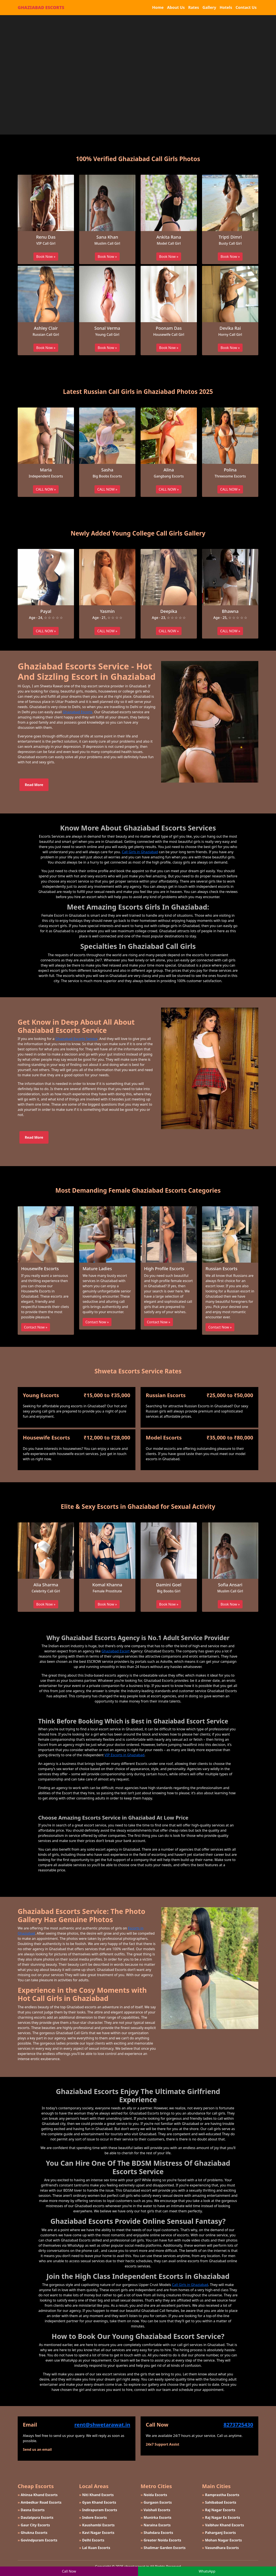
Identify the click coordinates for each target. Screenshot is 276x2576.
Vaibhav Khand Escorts (223, 2525)
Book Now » (45, 256)
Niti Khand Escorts (96, 2494)
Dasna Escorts (31, 2510)
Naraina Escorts (156, 2525)
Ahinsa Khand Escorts (38, 2494)
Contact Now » (35, 1327)
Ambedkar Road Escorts (39, 2502)
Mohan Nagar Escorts (222, 2540)
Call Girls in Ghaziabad (140, 852)
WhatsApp (207, 2571)
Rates (193, 7)
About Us (176, 7)
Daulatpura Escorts (35, 2517)
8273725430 (238, 2424)
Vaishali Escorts (155, 2510)
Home (157, 7)
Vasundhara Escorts (220, 2547)
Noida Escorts (154, 2494)
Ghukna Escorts (32, 2532)
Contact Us (246, 7)
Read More (34, 784)
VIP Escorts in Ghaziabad (124, 1755)
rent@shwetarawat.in (102, 2424)
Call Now (69, 2571)
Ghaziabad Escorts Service (76, 1038)
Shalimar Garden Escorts (163, 2547)
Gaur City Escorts (34, 2525)
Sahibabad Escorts (219, 2502)
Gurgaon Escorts (156, 2502)
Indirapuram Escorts (98, 2510)
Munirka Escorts (156, 2517)
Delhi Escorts (91, 2540)
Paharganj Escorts (219, 2532)
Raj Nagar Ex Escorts (221, 2517)
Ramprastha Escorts (220, 2494)
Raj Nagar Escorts (218, 2510)
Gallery (209, 7)
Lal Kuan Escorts (94, 2547)
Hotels (226, 7)
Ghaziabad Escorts (78, 712)
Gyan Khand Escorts (97, 2502)
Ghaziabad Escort (116, 1651)
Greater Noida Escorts (161, 2540)
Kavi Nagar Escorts (96, 2532)
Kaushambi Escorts (97, 2525)
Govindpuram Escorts (37, 2540)
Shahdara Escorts (157, 2532)
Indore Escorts (93, 2517)
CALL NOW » (46, 489)
